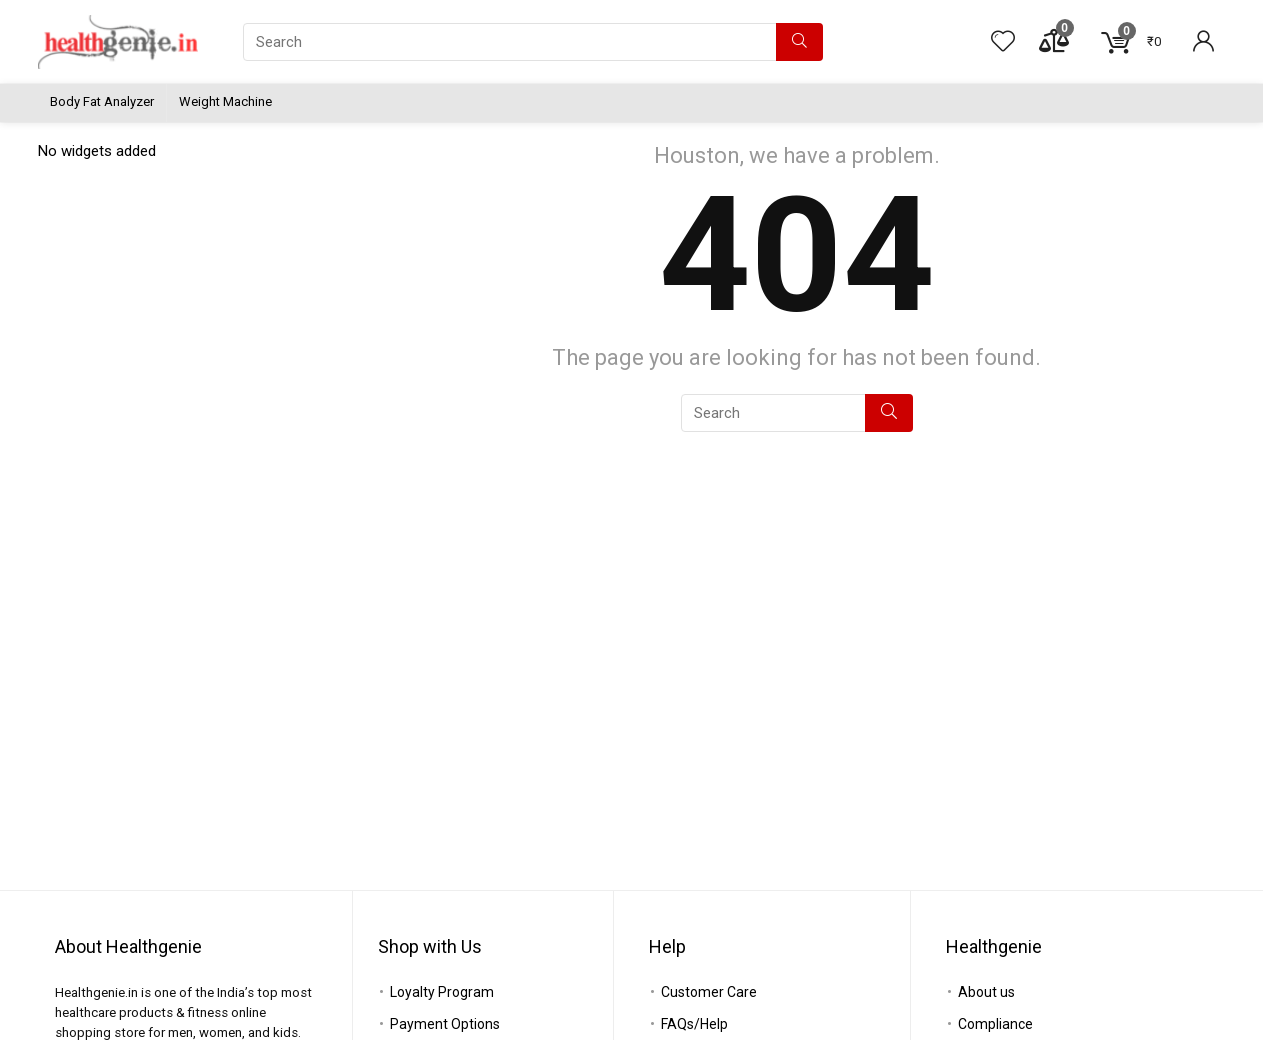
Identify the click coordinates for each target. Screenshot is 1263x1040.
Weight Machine (225, 101)
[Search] (799, 42)
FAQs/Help (694, 1024)
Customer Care (709, 992)
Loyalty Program (442, 992)
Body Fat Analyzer (102, 101)
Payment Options (445, 1024)
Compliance (995, 1024)
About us (986, 992)
